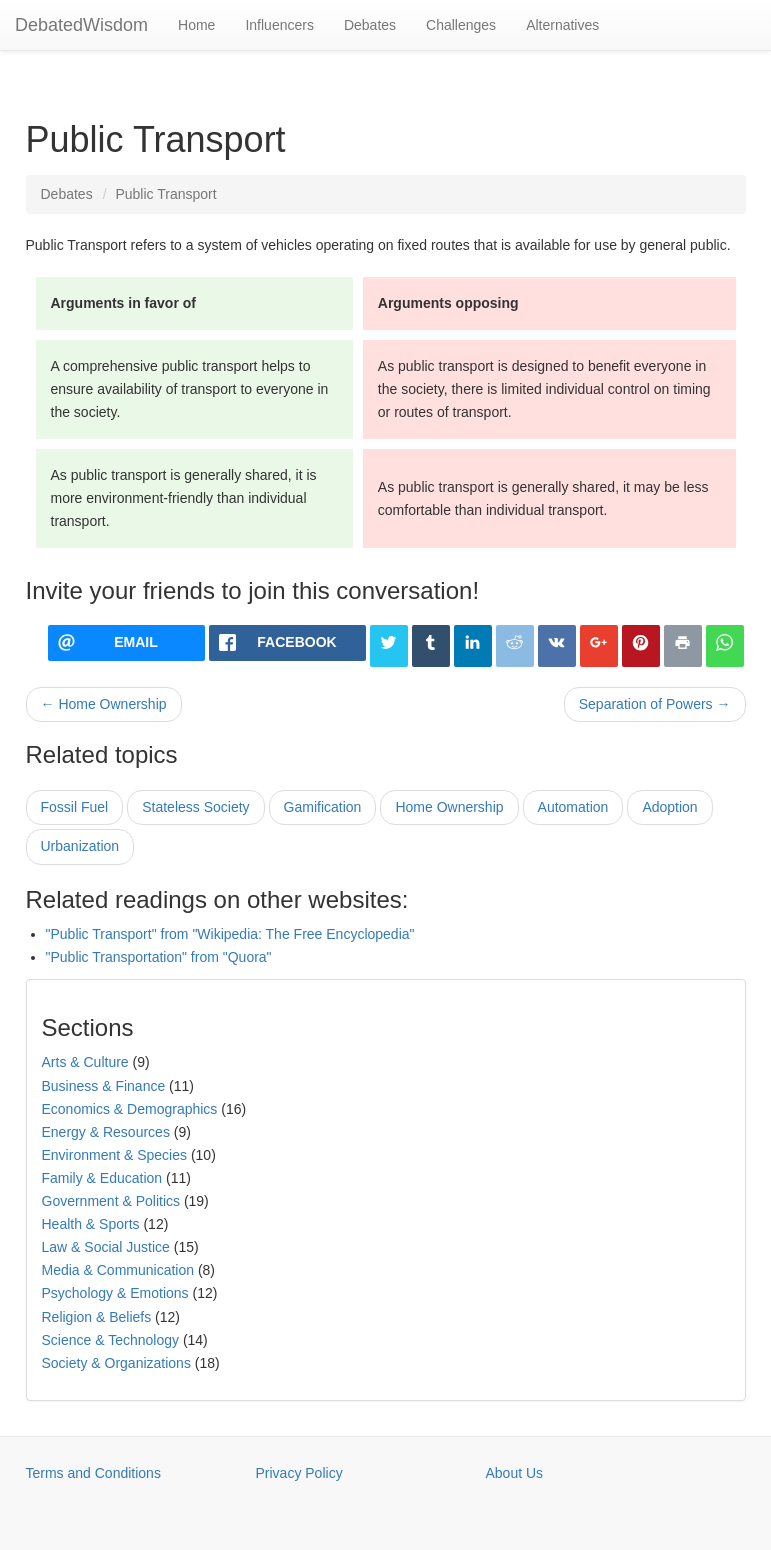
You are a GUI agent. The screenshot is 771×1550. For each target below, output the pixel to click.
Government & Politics (111, 1201)
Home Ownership (449, 807)
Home (196, 25)
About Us (515, 1473)
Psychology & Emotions (115, 1293)
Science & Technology (111, 1340)
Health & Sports (91, 1224)
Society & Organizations (116, 1363)
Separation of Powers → (655, 704)
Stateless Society (195, 807)
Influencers (279, 25)
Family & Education (102, 1178)
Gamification (323, 807)
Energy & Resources (106, 1132)
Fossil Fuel (75, 807)
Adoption (669, 807)
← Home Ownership (104, 704)
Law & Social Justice (106, 1247)
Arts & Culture (85, 1062)
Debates (370, 25)
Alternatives (562, 25)
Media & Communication (118, 1270)
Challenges (461, 25)
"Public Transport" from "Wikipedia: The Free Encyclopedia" (230, 934)
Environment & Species (115, 1155)
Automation (573, 807)
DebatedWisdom (81, 25)
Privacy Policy (299, 1473)
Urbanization (80, 846)
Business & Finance (104, 1086)
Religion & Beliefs (97, 1317)
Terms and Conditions (93, 1473)
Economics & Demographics (130, 1109)
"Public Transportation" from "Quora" (159, 957)
